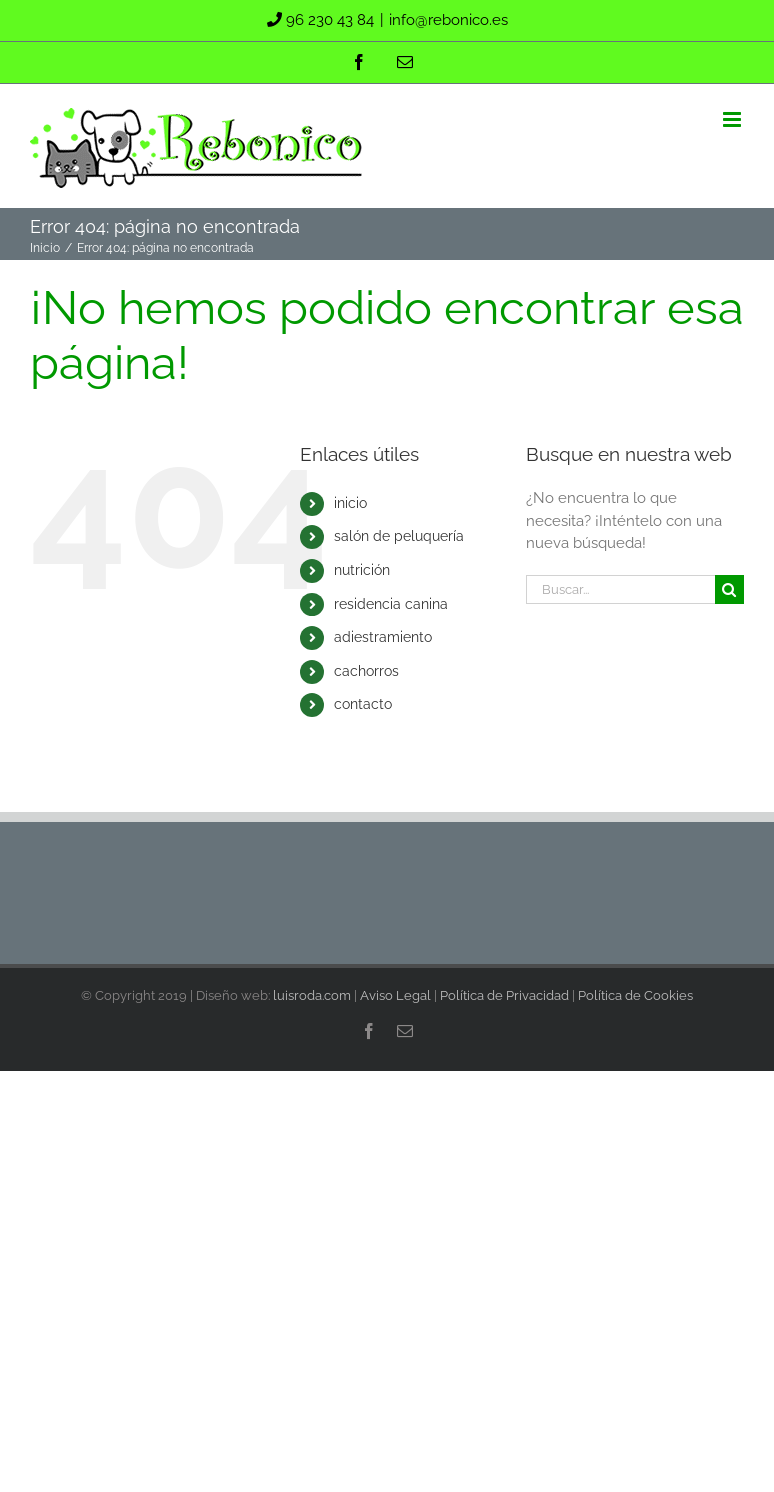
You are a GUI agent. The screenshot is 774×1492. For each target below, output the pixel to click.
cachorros (366, 671)
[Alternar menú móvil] (733, 119)
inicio (350, 503)
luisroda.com (312, 995)
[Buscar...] (620, 589)
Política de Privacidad (504, 995)
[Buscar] (729, 589)
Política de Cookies (635, 995)
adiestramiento (383, 637)
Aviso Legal (395, 995)
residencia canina (391, 604)
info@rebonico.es (448, 20)
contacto (363, 704)
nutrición (362, 570)
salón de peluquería (399, 536)
